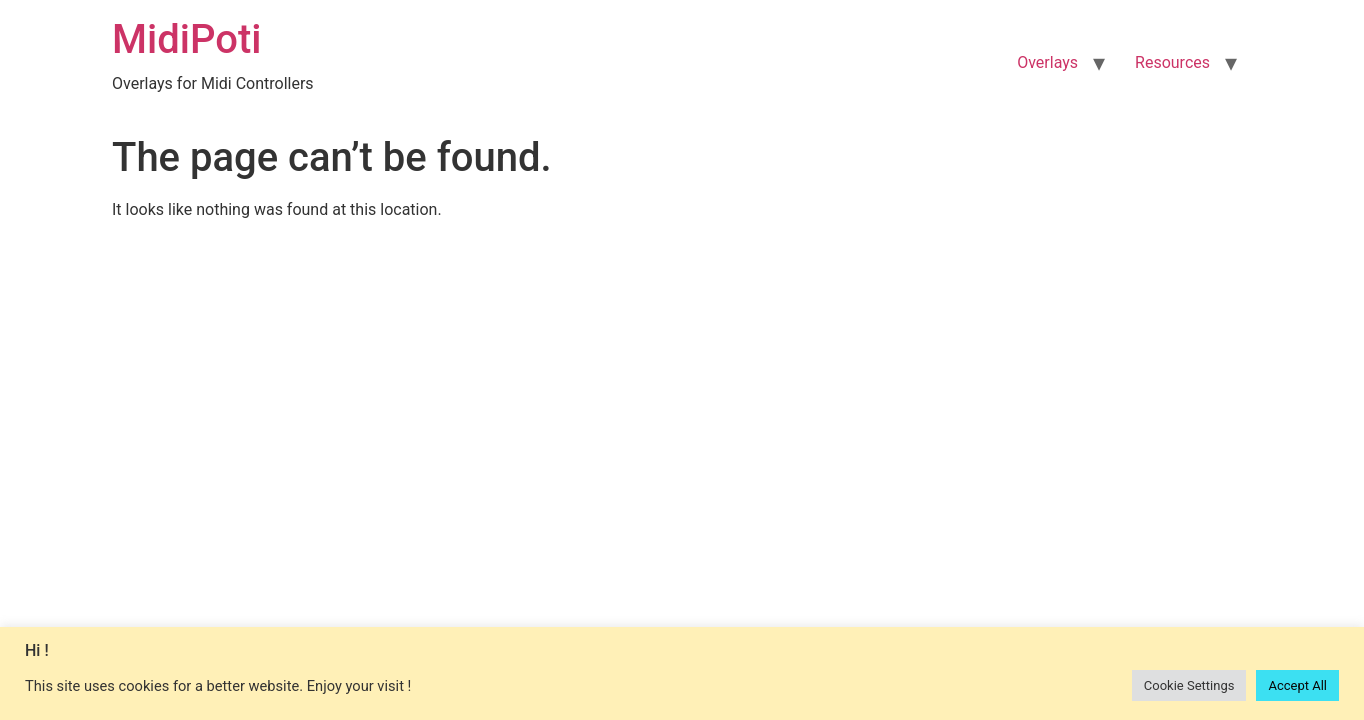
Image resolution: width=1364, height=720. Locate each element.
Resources (1172, 62)
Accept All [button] (1297, 685)
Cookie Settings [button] (1189, 685)
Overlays (1047, 62)
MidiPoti (186, 39)
